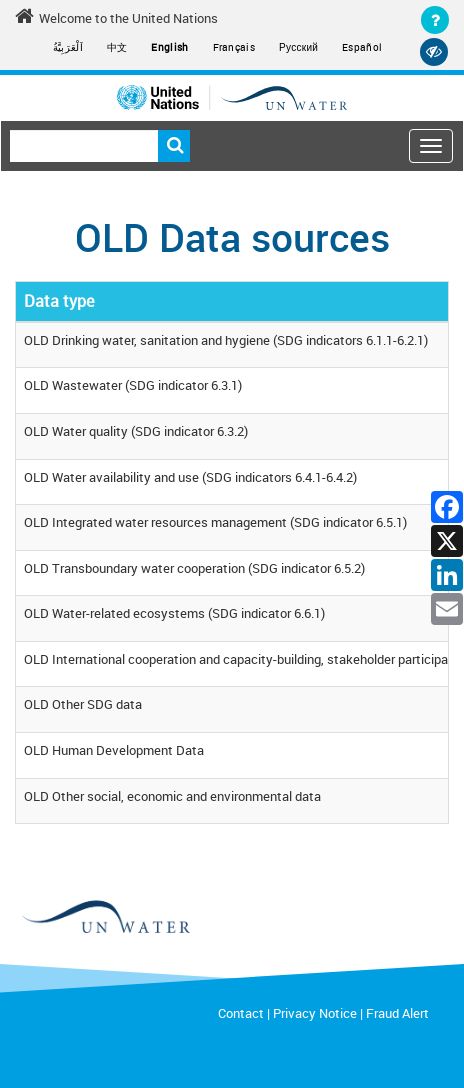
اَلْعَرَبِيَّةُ (68, 47)
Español (362, 47)
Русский (298, 47)
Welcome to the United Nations (116, 16)
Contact (241, 1013)
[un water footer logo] (232, 917)
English (169, 47)
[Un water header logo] (232, 97)
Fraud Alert (397, 1013)
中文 (117, 47)
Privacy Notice (315, 1013)
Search (174, 146)
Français (234, 47)
